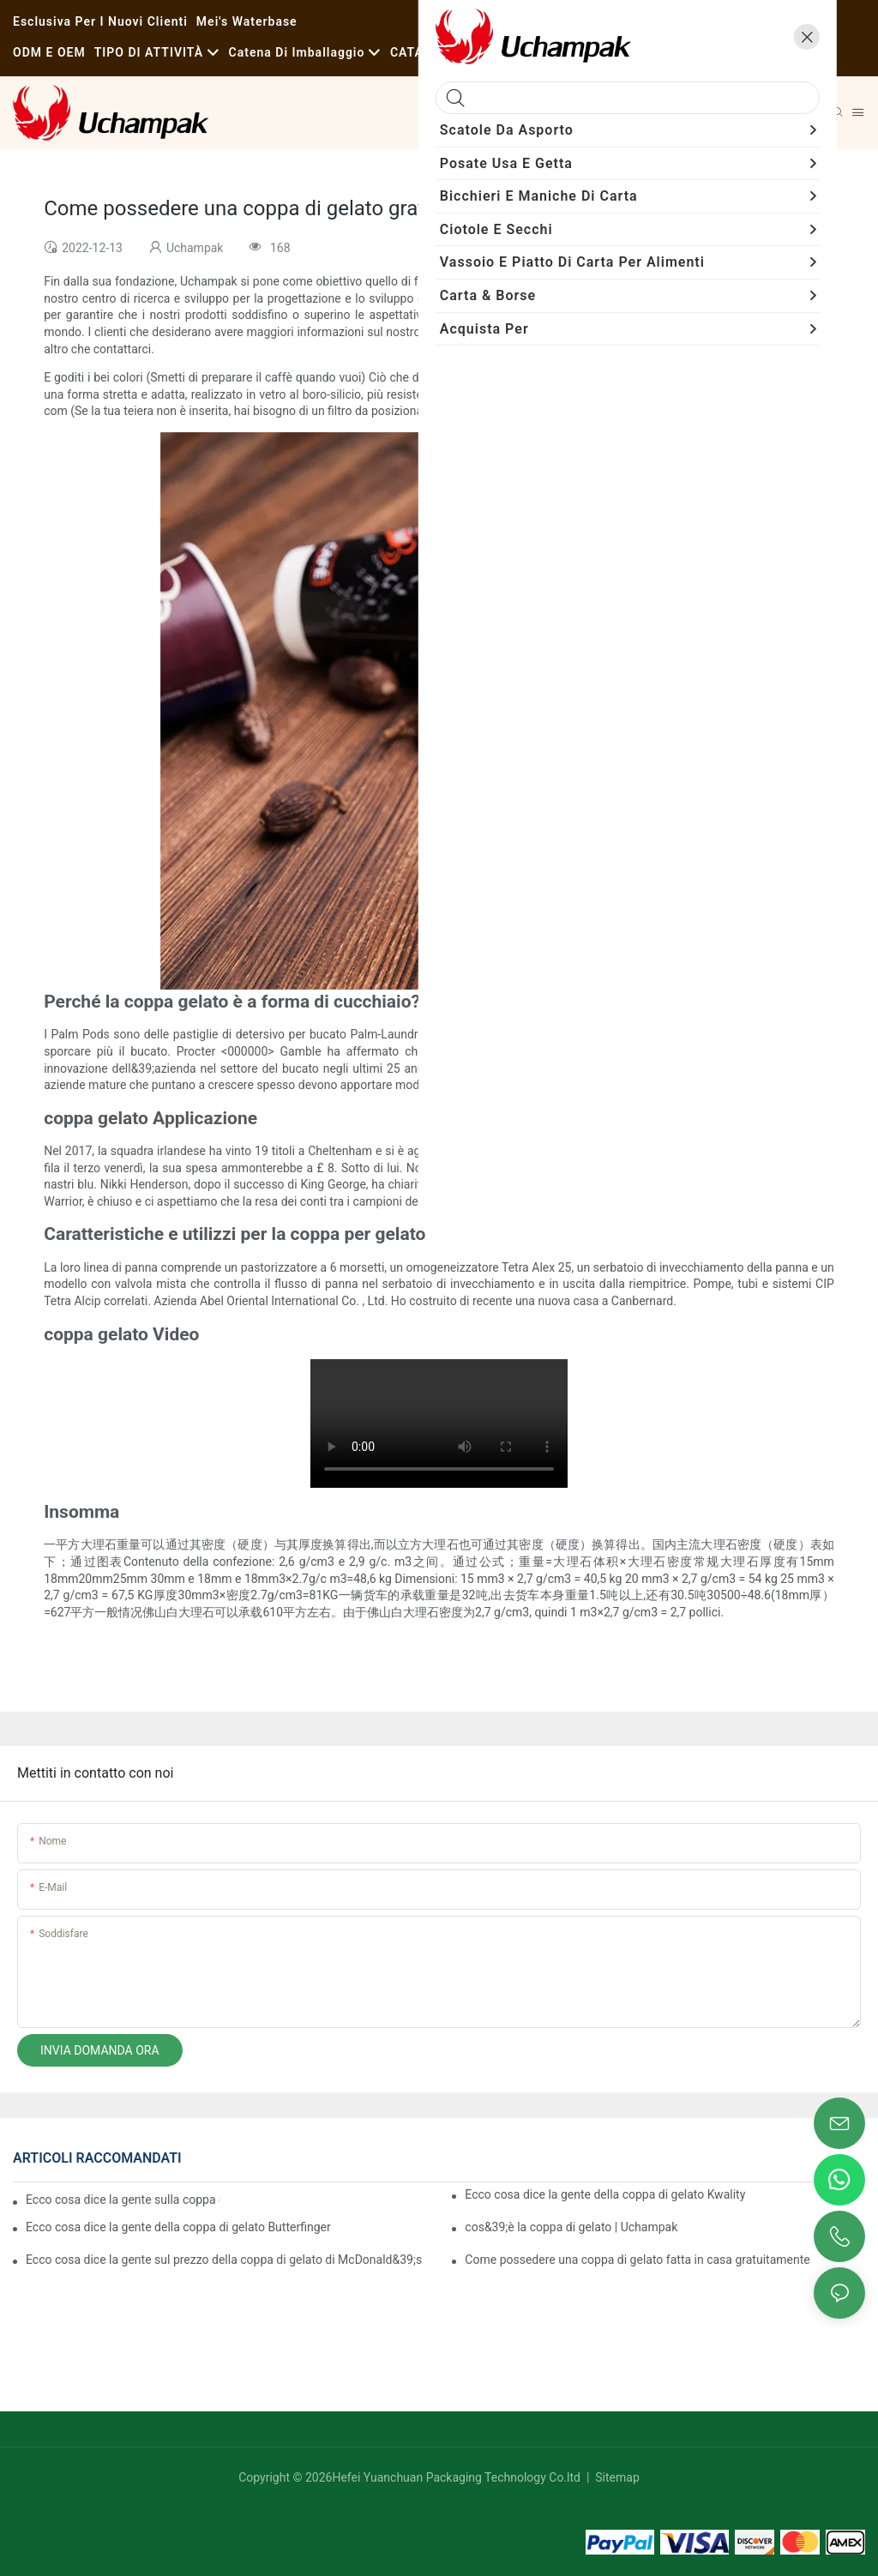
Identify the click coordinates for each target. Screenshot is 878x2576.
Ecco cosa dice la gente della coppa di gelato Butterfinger (178, 2227)
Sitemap (616, 2477)
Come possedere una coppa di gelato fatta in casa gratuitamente (637, 2259)
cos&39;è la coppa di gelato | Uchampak (571, 2227)
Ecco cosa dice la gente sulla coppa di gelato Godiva (123, 2199)
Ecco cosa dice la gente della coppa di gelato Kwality (605, 2194)
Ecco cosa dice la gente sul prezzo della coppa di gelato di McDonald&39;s (224, 2259)
